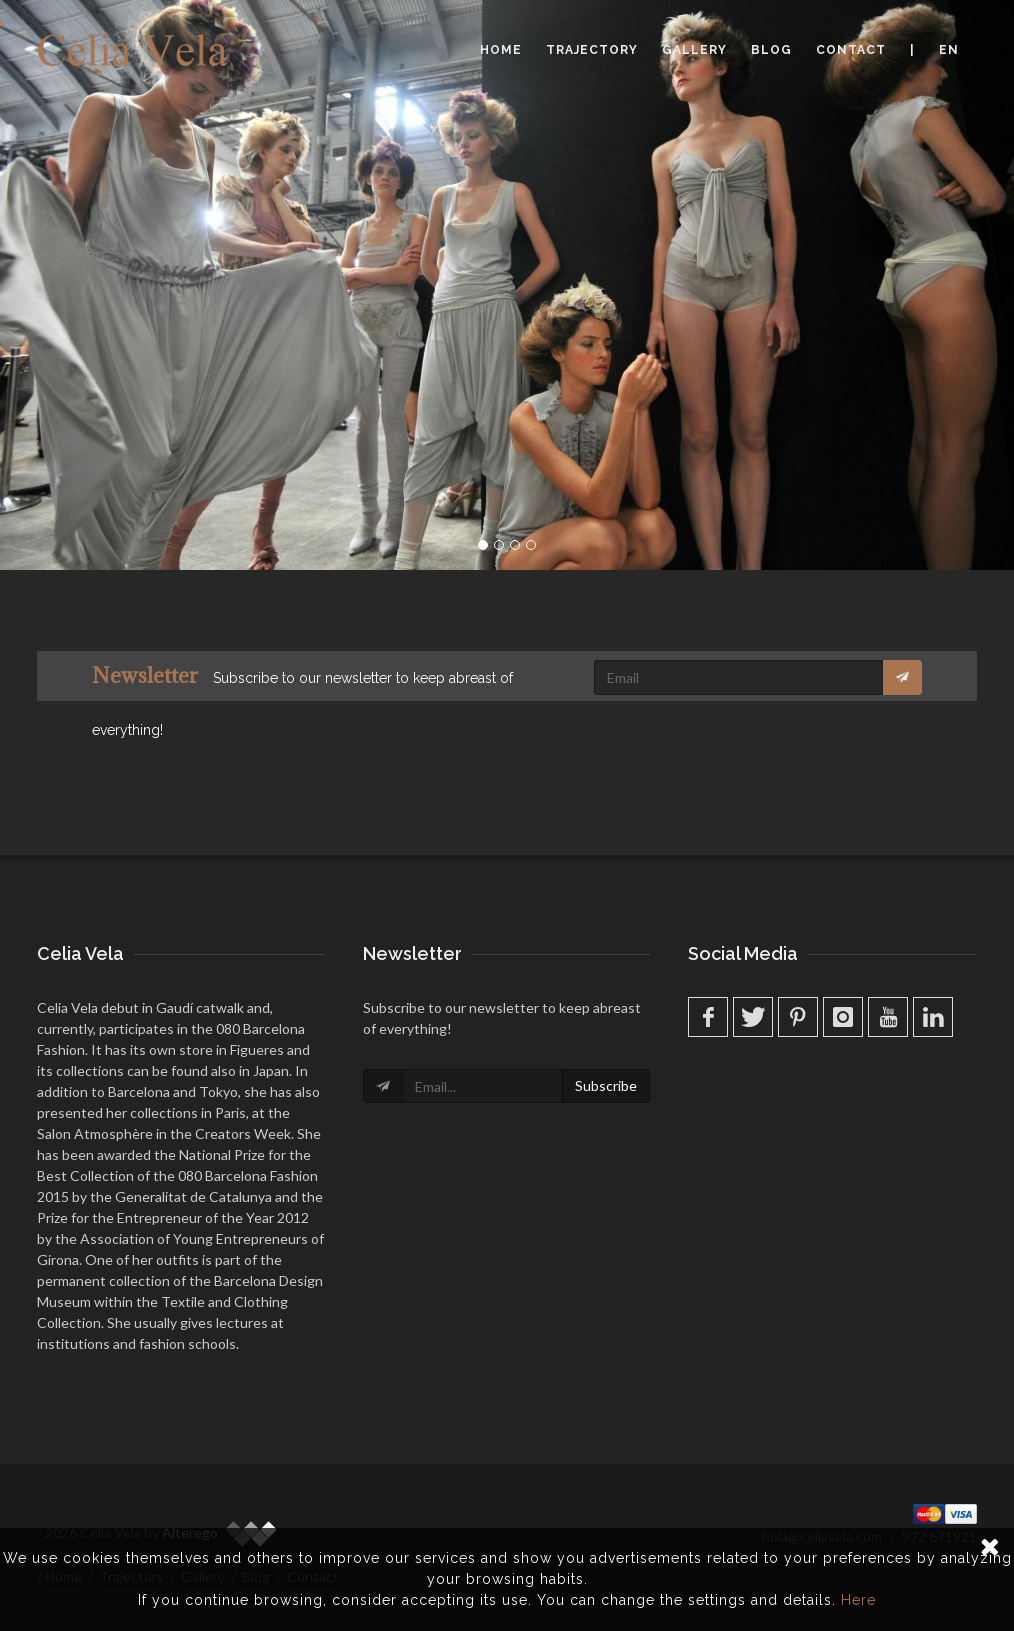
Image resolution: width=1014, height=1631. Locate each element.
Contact (851, 50)
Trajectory (592, 50)
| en (934, 50)
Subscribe (606, 1085)
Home (501, 50)
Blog (771, 50)
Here (858, 1600)
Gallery (694, 50)
